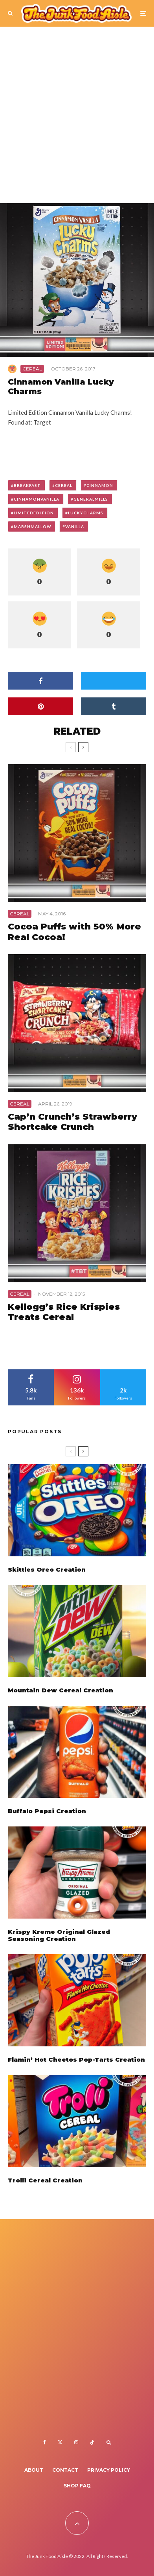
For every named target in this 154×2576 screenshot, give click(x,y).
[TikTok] (92, 2442)
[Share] (40, 681)
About (33, 2470)
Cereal (32, 369)
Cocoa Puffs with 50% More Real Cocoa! (74, 932)
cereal (63, 485)
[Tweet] (113, 681)
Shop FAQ (77, 2486)
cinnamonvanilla (36, 499)
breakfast (27, 485)
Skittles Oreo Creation (47, 1569)
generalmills (90, 499)
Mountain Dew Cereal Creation (60, 1691)
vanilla (74, 526)
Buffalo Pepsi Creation (47, 1814)
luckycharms (85, 512)
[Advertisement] (77, 118)
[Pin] (40, 706)
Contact (65, 2470)
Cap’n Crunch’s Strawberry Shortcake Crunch (72, 1122)
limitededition (34, 512)
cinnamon (99, 485)
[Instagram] (76, 2442)
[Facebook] (44, 2442)
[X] (60, 2442)
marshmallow (32, 526)
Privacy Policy (108, 2470)
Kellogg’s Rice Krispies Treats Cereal (64, 1312)
